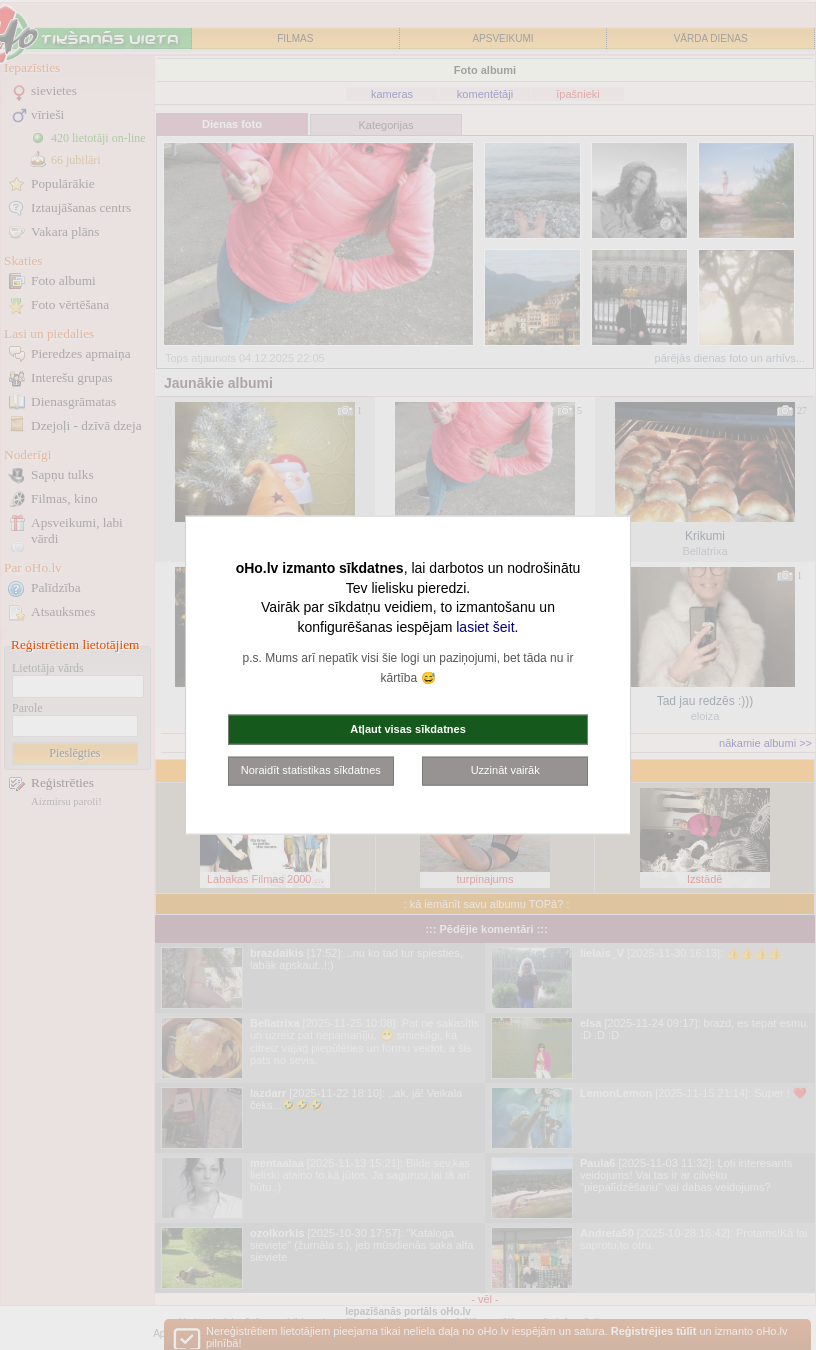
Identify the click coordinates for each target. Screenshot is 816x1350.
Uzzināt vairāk (505, 770)
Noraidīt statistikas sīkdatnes (311, 770)
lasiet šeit (485, 626)
